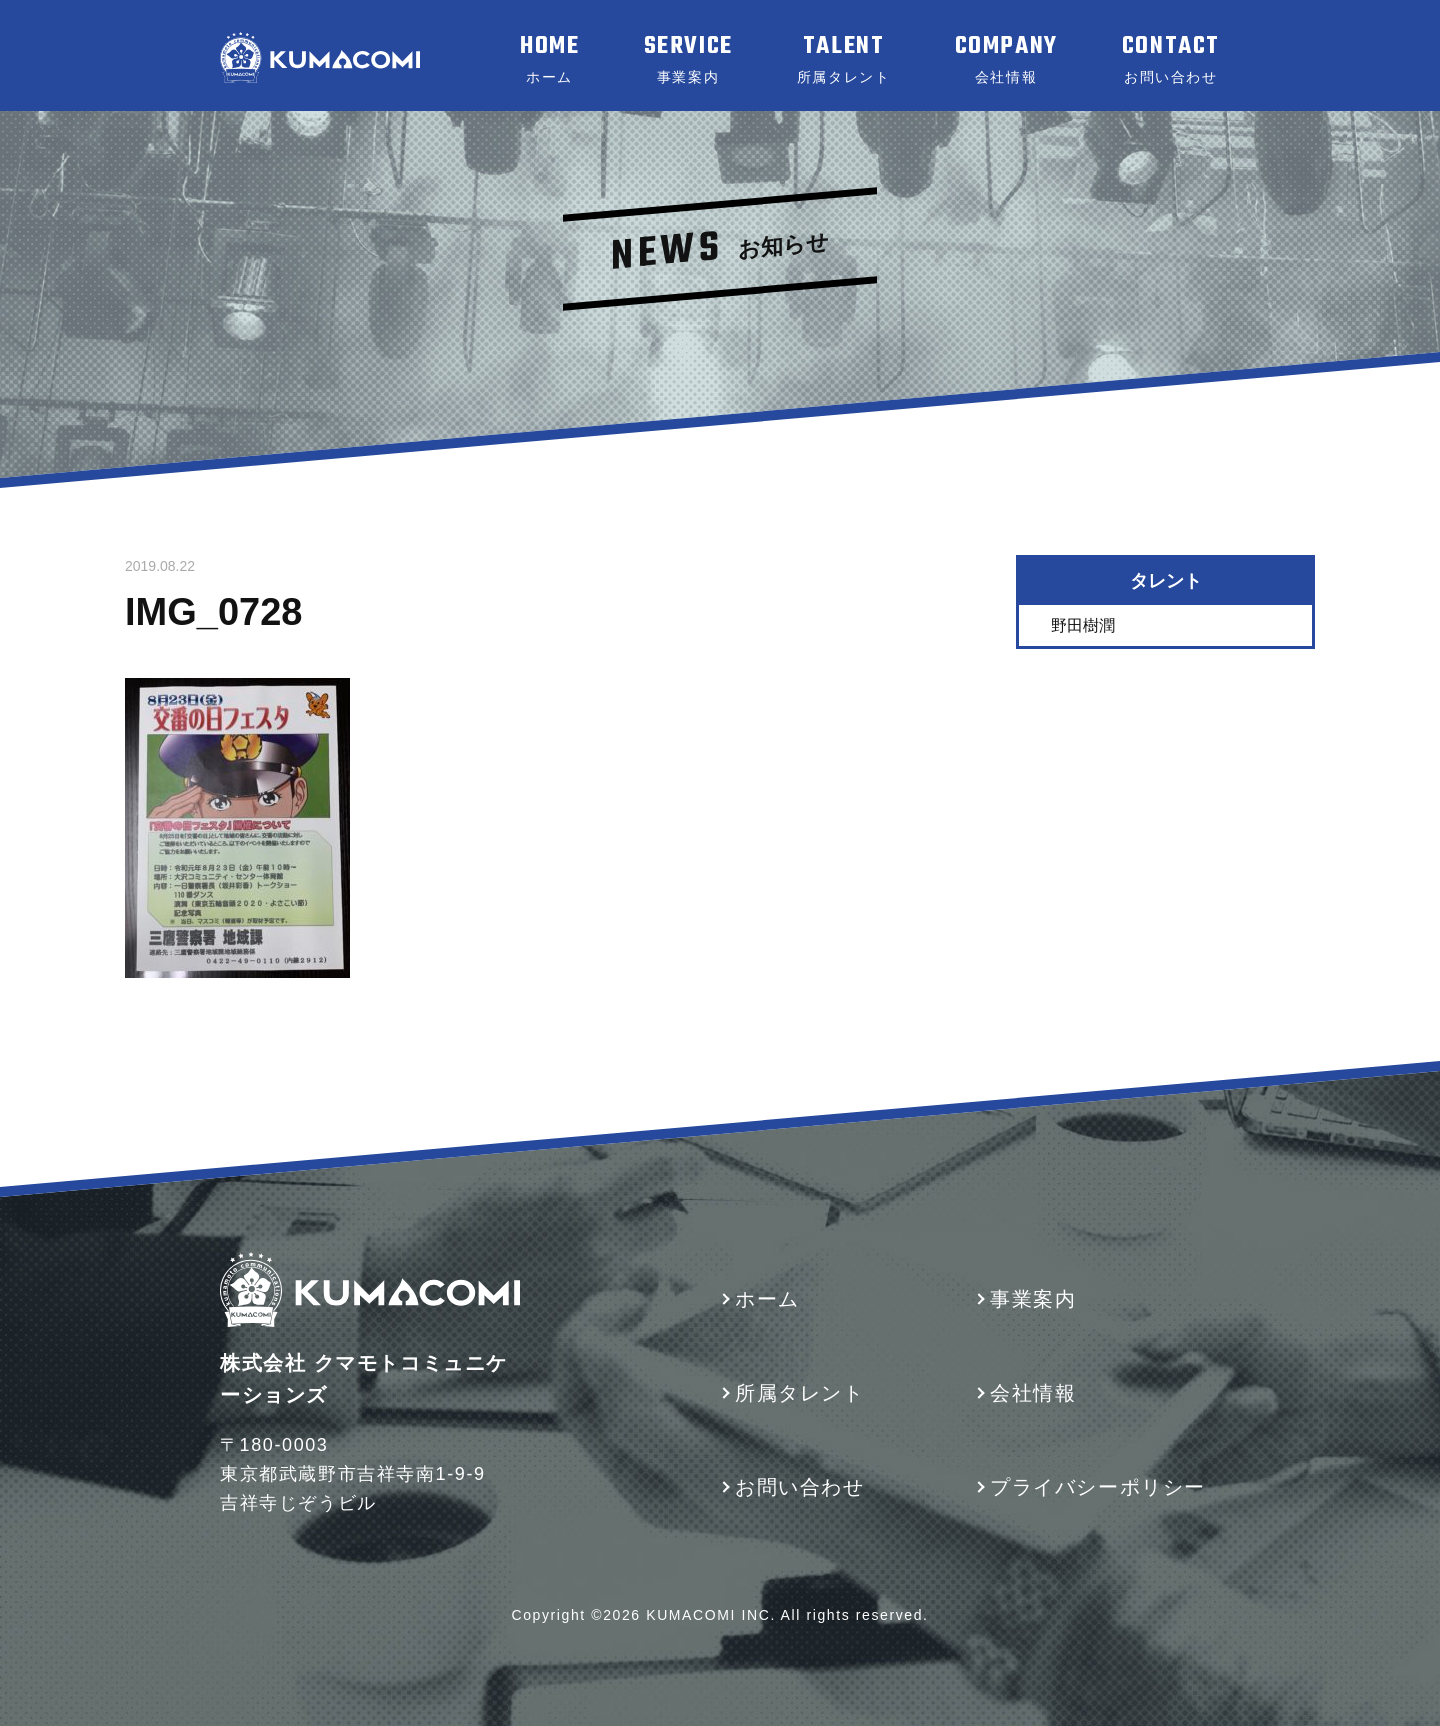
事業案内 (1033, 1299)
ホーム (767, 1299)
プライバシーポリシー (1098, 1487)
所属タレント (800, 1393)
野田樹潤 (1083, 624)
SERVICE (688, 59)
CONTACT (1171, 59)
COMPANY (1006, 59)
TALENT (844, 59)
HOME (549, 59)
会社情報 (1033, 1393)
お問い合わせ (800, 1487)
